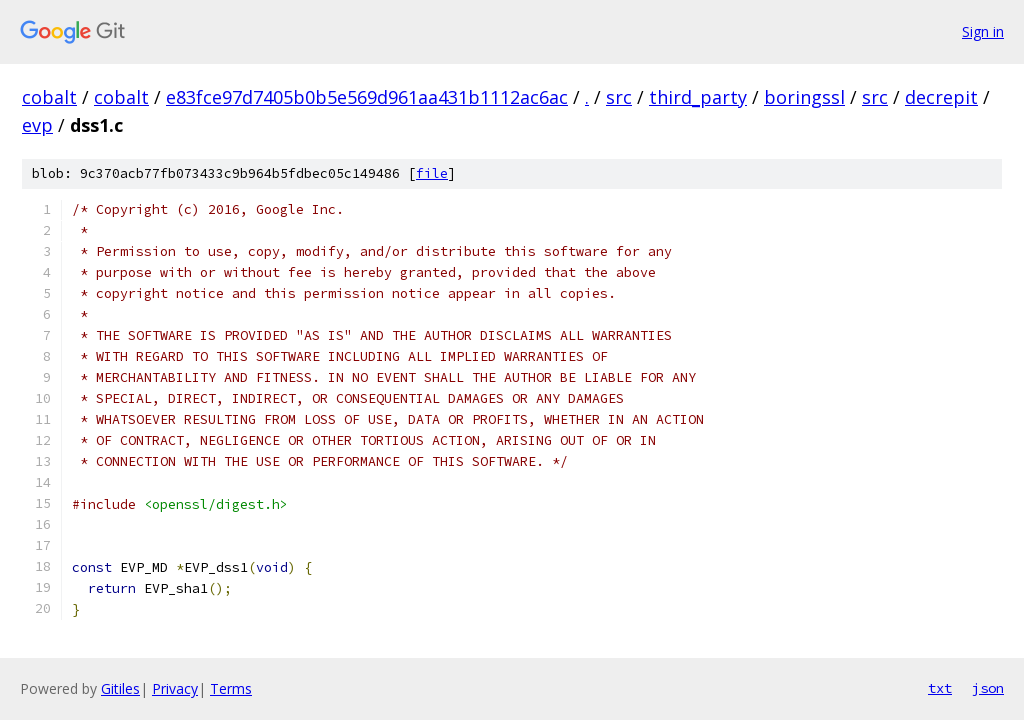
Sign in (983, 31)
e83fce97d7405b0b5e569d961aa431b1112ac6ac (367, 97)
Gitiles (120, 688)
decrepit (941, 97)
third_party (698, 97)
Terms (231, 688)
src (619, 97)
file (432, 173)
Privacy (175, 688)
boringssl (804, 97)
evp (37, 125)
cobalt (49, 97)
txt (940, 688)
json (988, 688)
